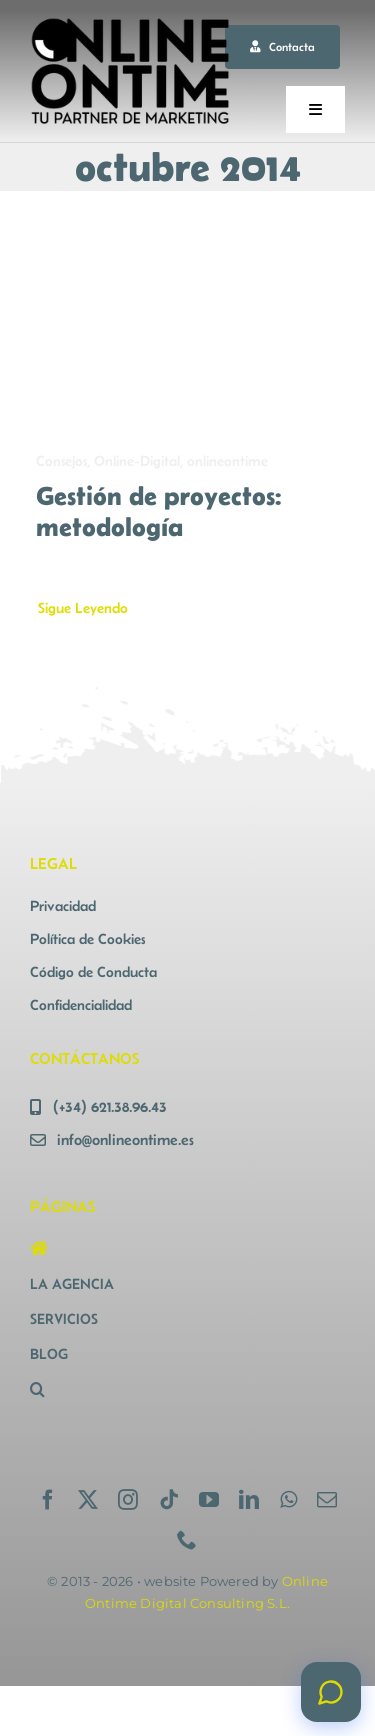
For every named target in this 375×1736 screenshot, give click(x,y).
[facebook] (48, 1500)
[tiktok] (169, 1500)
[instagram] (128, 1500)
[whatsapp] (288, 1500)
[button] (105, 1389)
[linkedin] (249, 1500)
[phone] (187, 1540)
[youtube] (209, 1500)
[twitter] (88, 1500)
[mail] (327, 1500)
